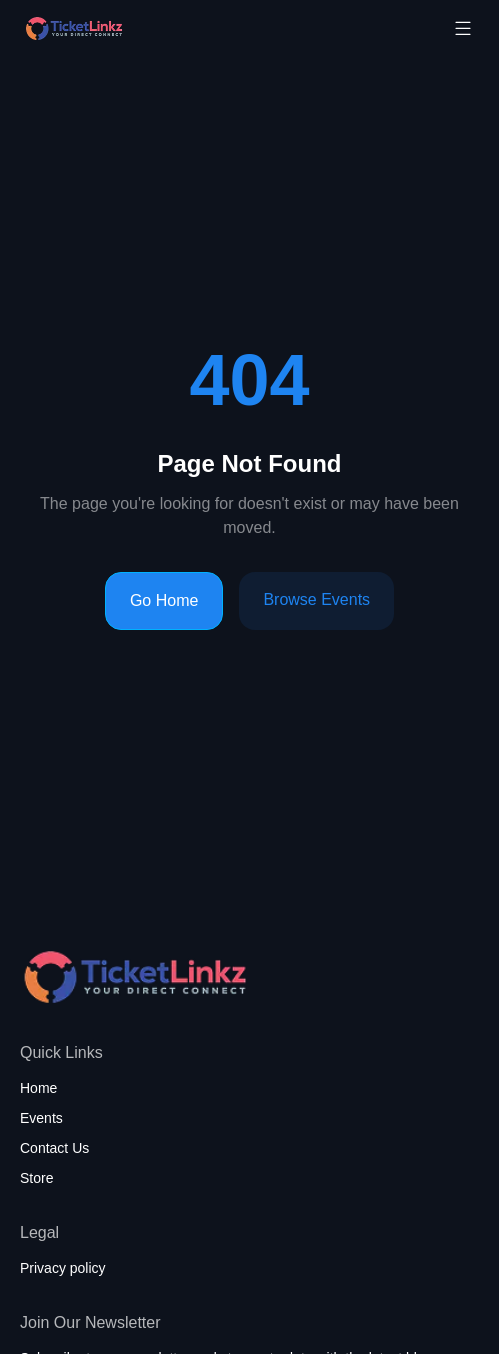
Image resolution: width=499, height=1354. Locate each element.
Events (41, 1118)
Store (36, 1178)
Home (38, 1088)
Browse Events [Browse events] (316, 599)
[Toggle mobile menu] (463, 28)
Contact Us (54, 1148)
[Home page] (124, 28)
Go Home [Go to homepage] (164, 600)
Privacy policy (63, 1268)
